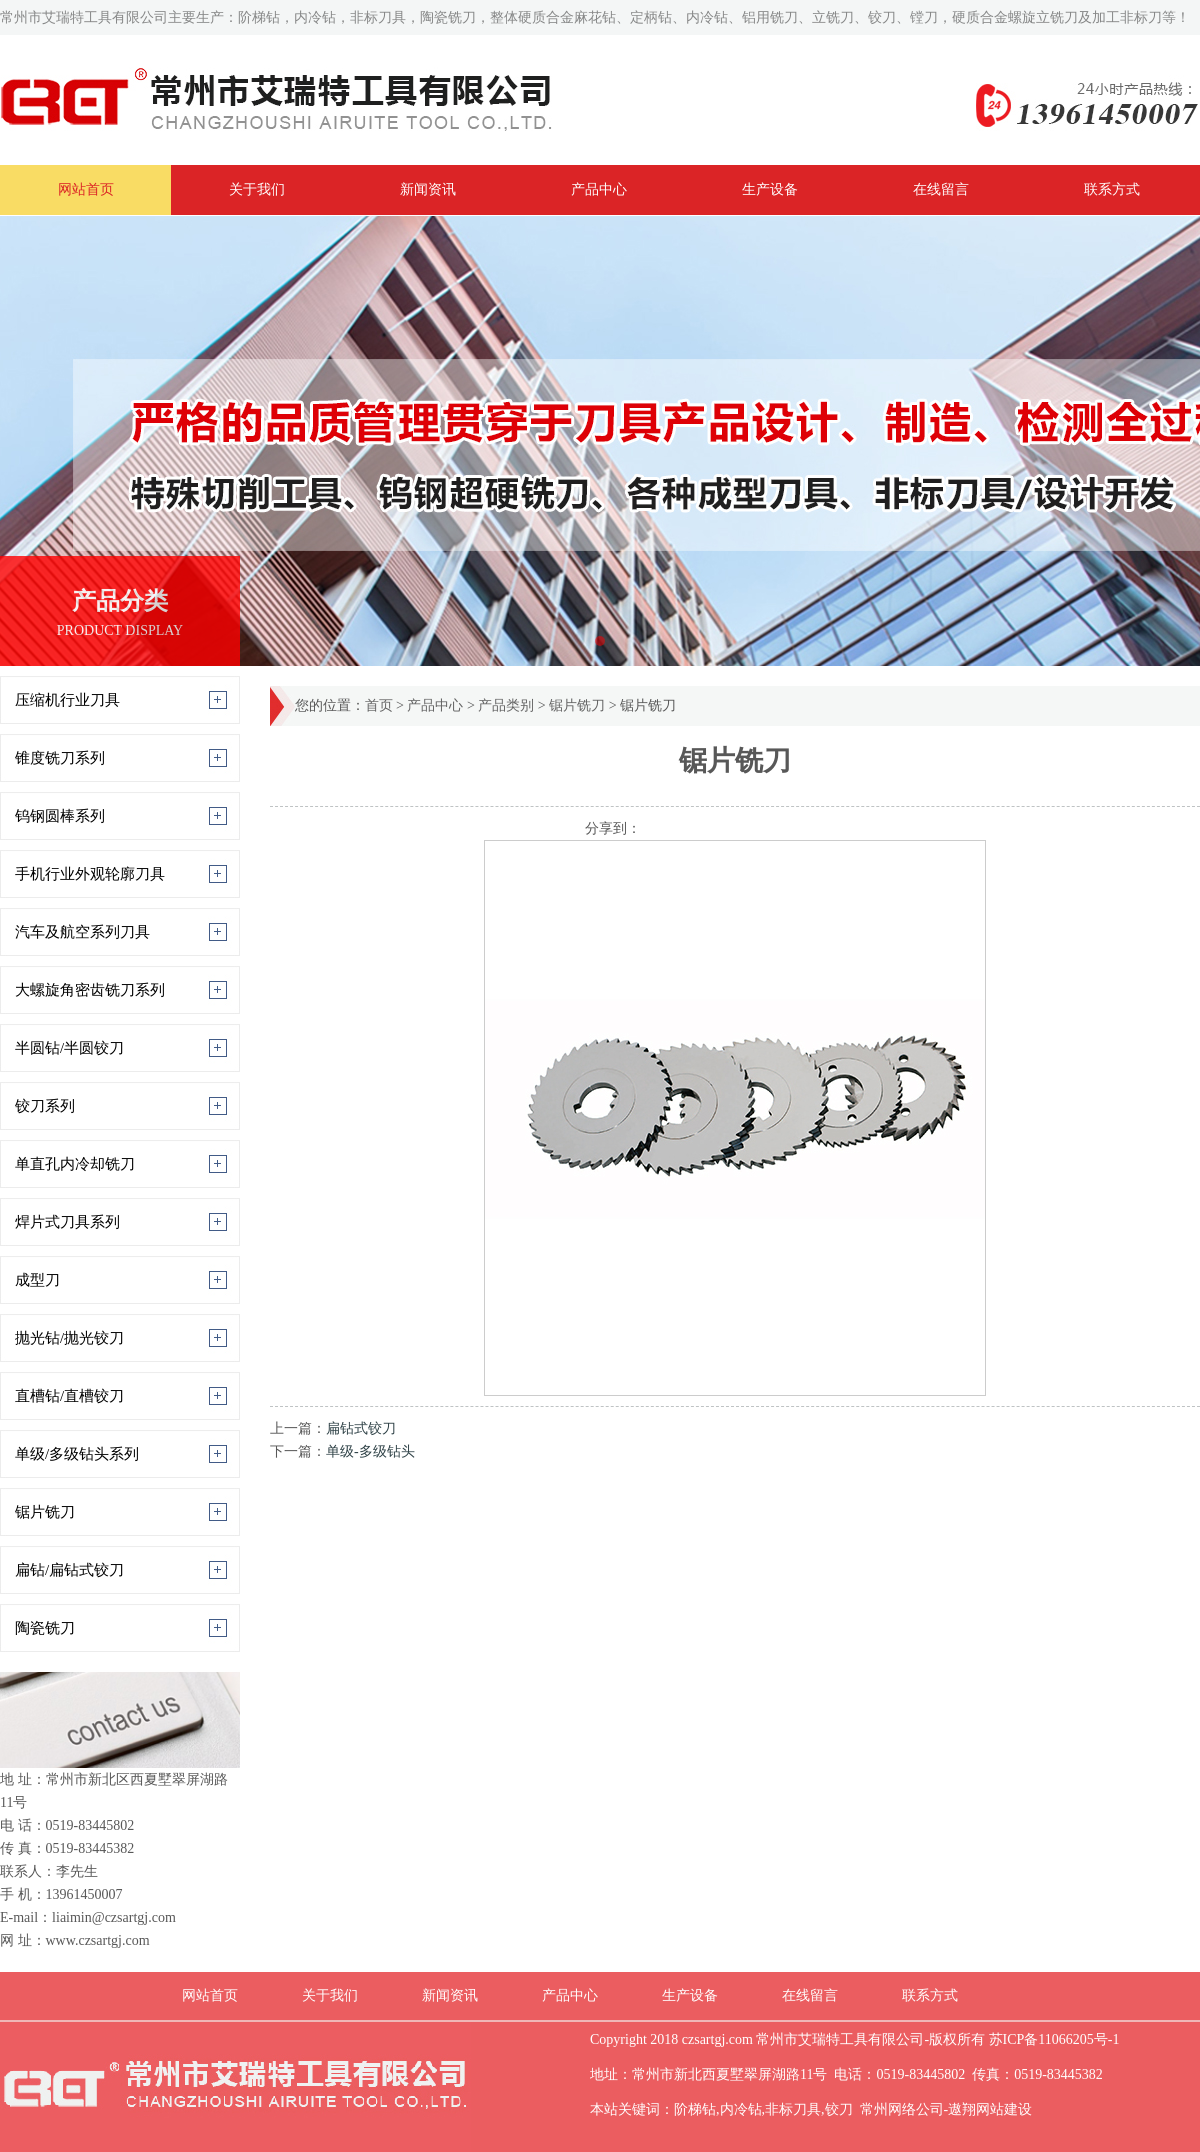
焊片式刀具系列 (67, 1222)
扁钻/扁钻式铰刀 (69, 1570)
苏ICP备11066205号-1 (1052, 2039)
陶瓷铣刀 (45, 1628)
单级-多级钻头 (370, 1451)
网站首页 (86, 189)
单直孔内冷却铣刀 (75, 1164)
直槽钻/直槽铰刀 (69, 1396)
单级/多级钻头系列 (77, 1454)
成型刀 (37, 1280)
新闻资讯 (428, 189)
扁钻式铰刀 (361, 1428)
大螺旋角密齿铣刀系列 (90, 990)
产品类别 (506, 705)
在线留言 (941, 189)
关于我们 (257, 189)
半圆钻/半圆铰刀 (69, 1048)
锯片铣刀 (45, 1512)
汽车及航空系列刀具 (82, 932)
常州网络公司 (902, 2109)
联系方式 (1112, 189)
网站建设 (1004, 2109)
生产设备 (770, 189)
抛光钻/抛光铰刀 (69, 1338)
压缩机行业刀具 (67, 700)
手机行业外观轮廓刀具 (90, 874)
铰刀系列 (45, 1106)
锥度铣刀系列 (60, 758)
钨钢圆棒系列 (60, 816)
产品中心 (599, 189)
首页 (379, 705)
